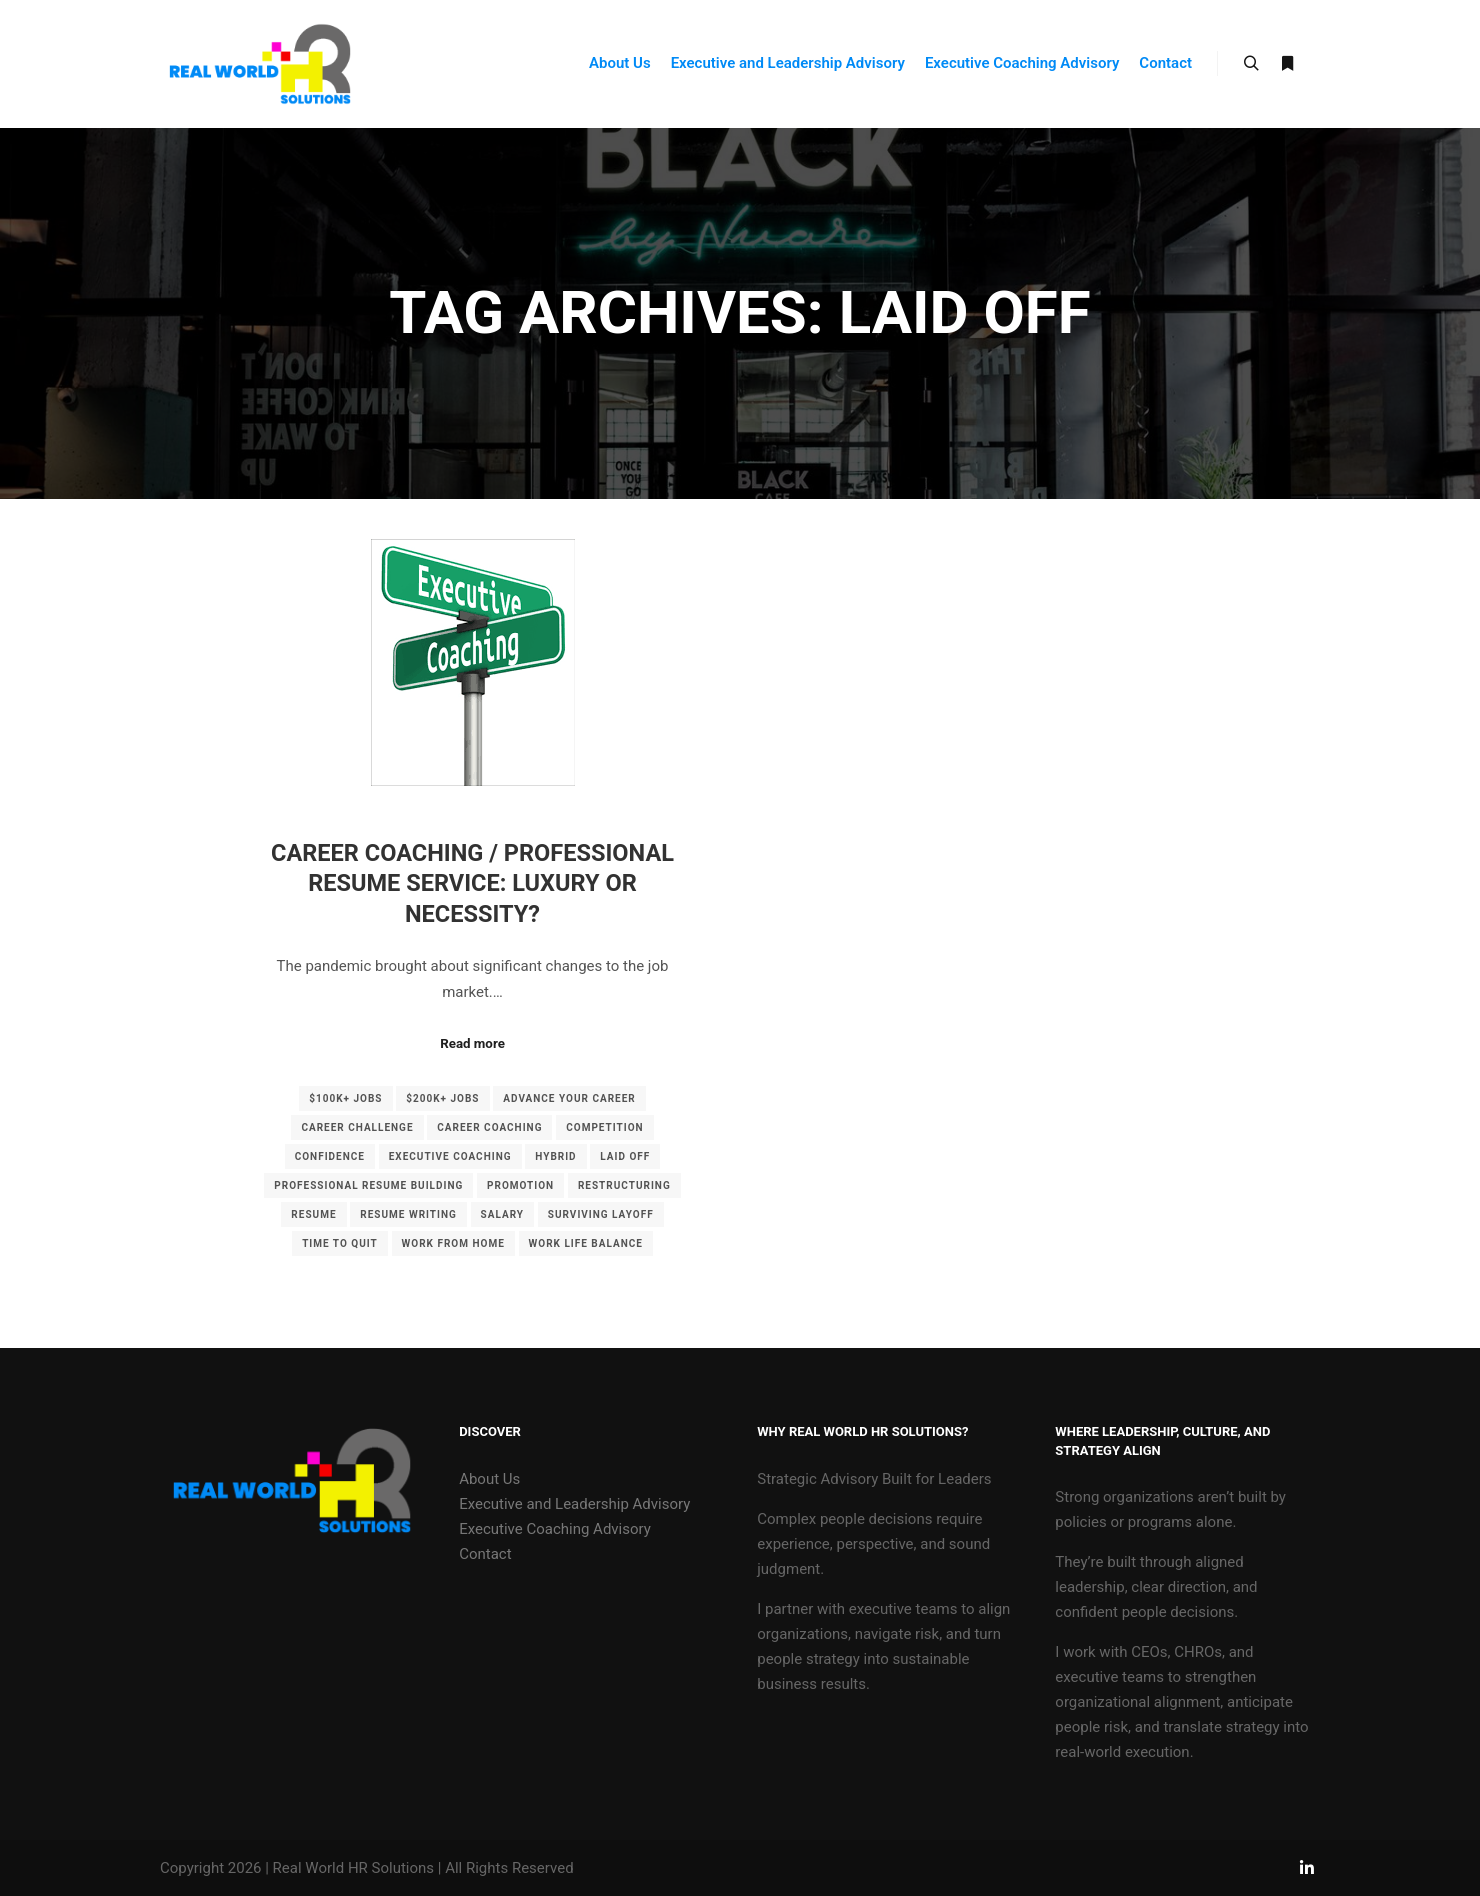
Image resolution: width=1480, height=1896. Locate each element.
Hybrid (555, 1156)
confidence (330, 1156)
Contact (485, 1554)
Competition (604, 1127)
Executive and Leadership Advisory (574, 1504)
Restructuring (624, 1185)
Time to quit (340, 1243)
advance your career (569, 1098)
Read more (472, 1043)
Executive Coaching (450, 1156)
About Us (489, 1479)
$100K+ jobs (345, 1098)
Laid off (625, 1156)
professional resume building (368, 1185)
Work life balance (586, 1243)
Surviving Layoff (601, 1214)
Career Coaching (489, 1127)
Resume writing (408, 1214)
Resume (313, 1214)
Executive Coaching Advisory (555, 1529)
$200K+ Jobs (442, 1098)
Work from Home (453, 1243)
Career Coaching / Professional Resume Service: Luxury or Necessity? (472, 883)
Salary (502, 1214)
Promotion (520, 1185)
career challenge (357, 1127)
